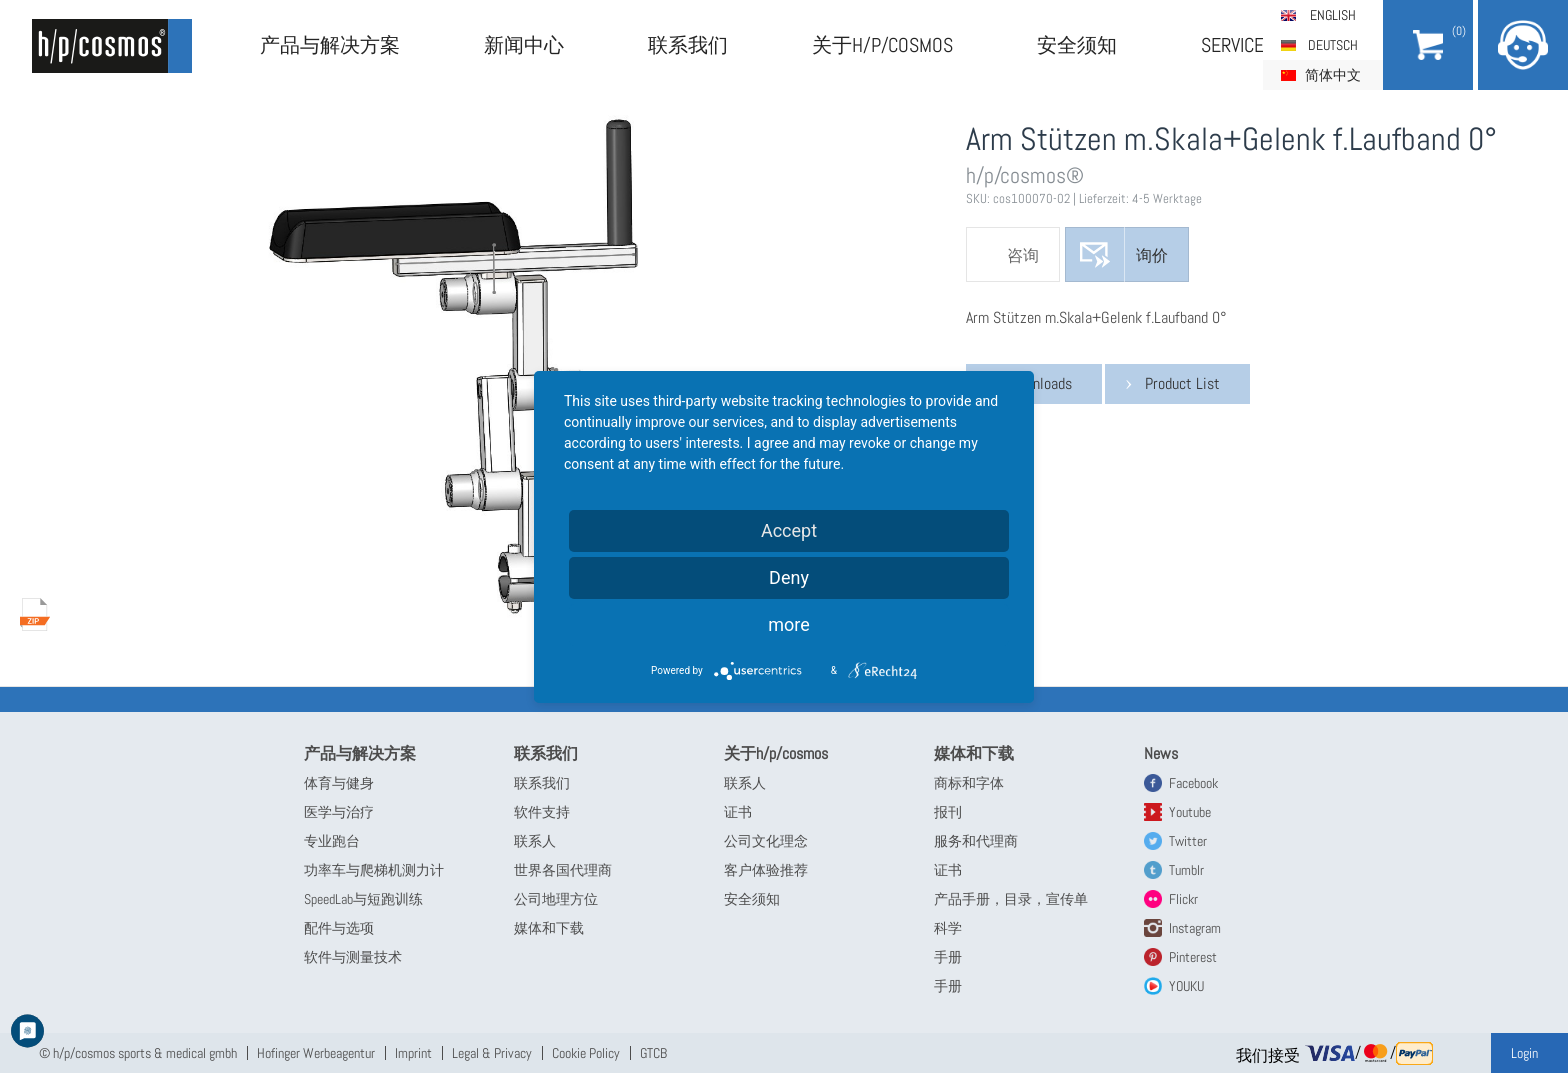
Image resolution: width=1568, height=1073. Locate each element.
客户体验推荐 (766, 870)
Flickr (1183, 899)
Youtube (1190, 812)
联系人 (535, 841)
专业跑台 (332, 841)
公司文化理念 (766, 841)
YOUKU (1186, 986)
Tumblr (1186, 870)
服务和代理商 (976, 841)
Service (1232, 45)
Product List (1182, 383)
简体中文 (1333, 75)
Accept (789, 530)
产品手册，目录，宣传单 (1011, 899)
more (789, 624)
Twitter (1188, 841)
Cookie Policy (586, 1053)
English (1333, 15)
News (1161, 753)
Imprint (413, 1053)
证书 (738, 812)
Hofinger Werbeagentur (316, 1053)
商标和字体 (969, 783)
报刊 (948, 812)
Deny (789, 577)
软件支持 (542, 812)
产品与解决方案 (330, 45)
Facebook (1193, 783)
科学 (948, 928)
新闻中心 (524, 45)
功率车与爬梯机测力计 (374, 870)
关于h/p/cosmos (882, 45)
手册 (948, 957)
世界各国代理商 (563, 870)
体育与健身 (339, 783)
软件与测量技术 (353, 957)
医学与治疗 (339, 812)
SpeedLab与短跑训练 (363, 899)
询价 (1152, 255)
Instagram (1195, 928)
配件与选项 (339, 928)
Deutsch (1333, 45)
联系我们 (688, 45)
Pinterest (1193, 957)
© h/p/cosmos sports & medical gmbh (138, 1053)
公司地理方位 (556, 899)
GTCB (653, 1053)
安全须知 (1077, 45)
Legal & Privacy (492, 1053)
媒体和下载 (549, 928)
